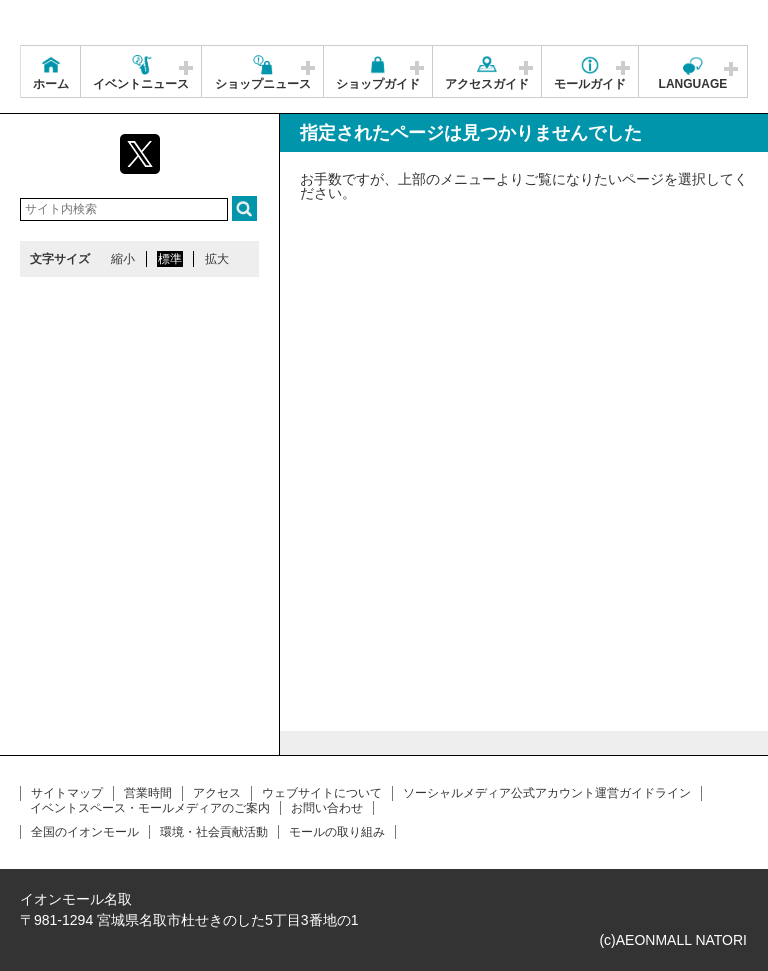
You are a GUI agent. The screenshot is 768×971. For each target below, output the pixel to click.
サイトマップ (67, 793)
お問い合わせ (327, 808)
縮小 (123, 259)
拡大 (217, 259)
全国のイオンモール (85, 832)
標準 (170, 259)
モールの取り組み (337, 832)
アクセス (217, 793)
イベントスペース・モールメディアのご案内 (150, 808)
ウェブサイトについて (322, 793)
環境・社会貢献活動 (214, 832)
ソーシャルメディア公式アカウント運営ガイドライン (547, 793)
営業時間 (148, 793)
